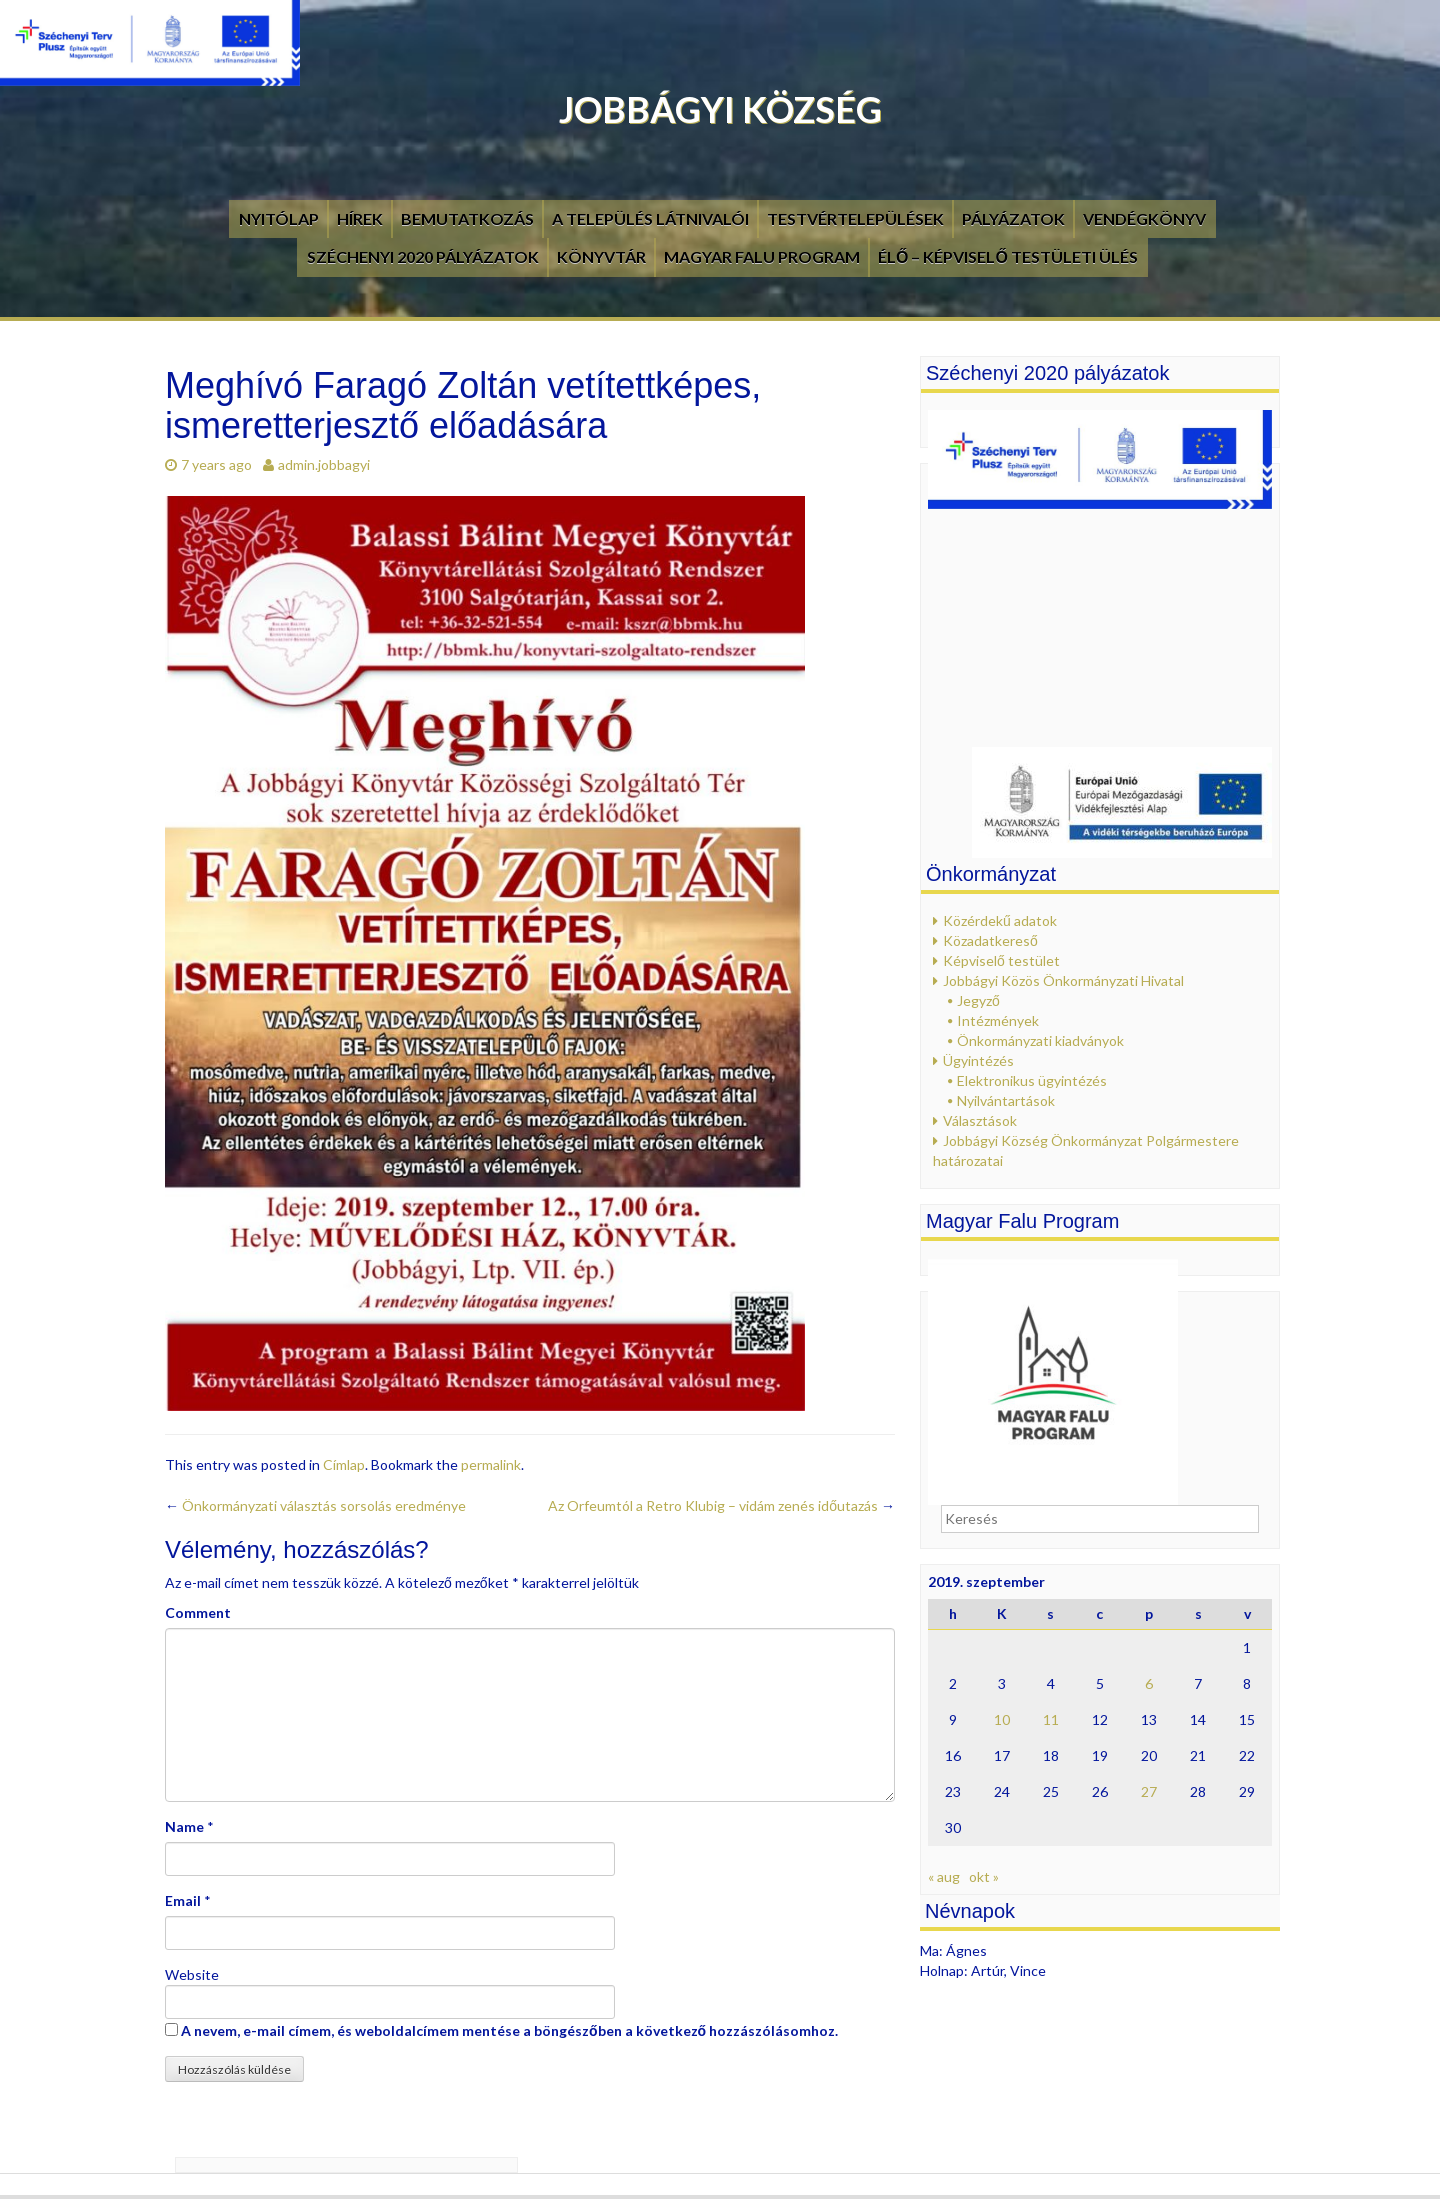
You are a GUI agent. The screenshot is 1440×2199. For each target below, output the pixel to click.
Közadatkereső (990, 940)
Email (183, 1900)
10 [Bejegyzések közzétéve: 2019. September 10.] (1002, 1719)
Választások (980, 1120)
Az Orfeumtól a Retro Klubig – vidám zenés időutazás (721, 1505)
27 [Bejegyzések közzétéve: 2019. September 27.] (1149, 1791)
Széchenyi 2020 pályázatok (423, 256)
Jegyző (978, 1000)
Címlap (344, 1464)
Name (184, 1826)
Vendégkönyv (1144, 218)
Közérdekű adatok (1000, 920)
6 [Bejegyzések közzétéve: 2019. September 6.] (1149, 1683)
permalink (491, 1464)
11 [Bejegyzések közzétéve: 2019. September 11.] (1051, 1719)
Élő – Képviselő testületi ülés (1008, 256)
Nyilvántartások (1006, 1100)
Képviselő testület (1001, 960)
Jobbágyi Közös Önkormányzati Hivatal (1063, 980)
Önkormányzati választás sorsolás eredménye (315, 1505)
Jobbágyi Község (720, 109)
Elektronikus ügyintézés (1032, 1080)
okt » (984, 1876)
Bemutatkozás (467, 218)
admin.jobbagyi (324, 464)
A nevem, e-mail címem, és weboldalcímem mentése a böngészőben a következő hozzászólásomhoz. (509, 2030)
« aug (944, 1876)
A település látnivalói (650, 218)
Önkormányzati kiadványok (1040, 1040)
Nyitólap (279, 218)
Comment (198, 1612)
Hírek (360, 218)
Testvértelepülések (855, 218)
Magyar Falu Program (762, 256)
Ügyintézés (978, 1060)
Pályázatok (1013, 218)
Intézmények (998, 1020)
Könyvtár (601, 256)
